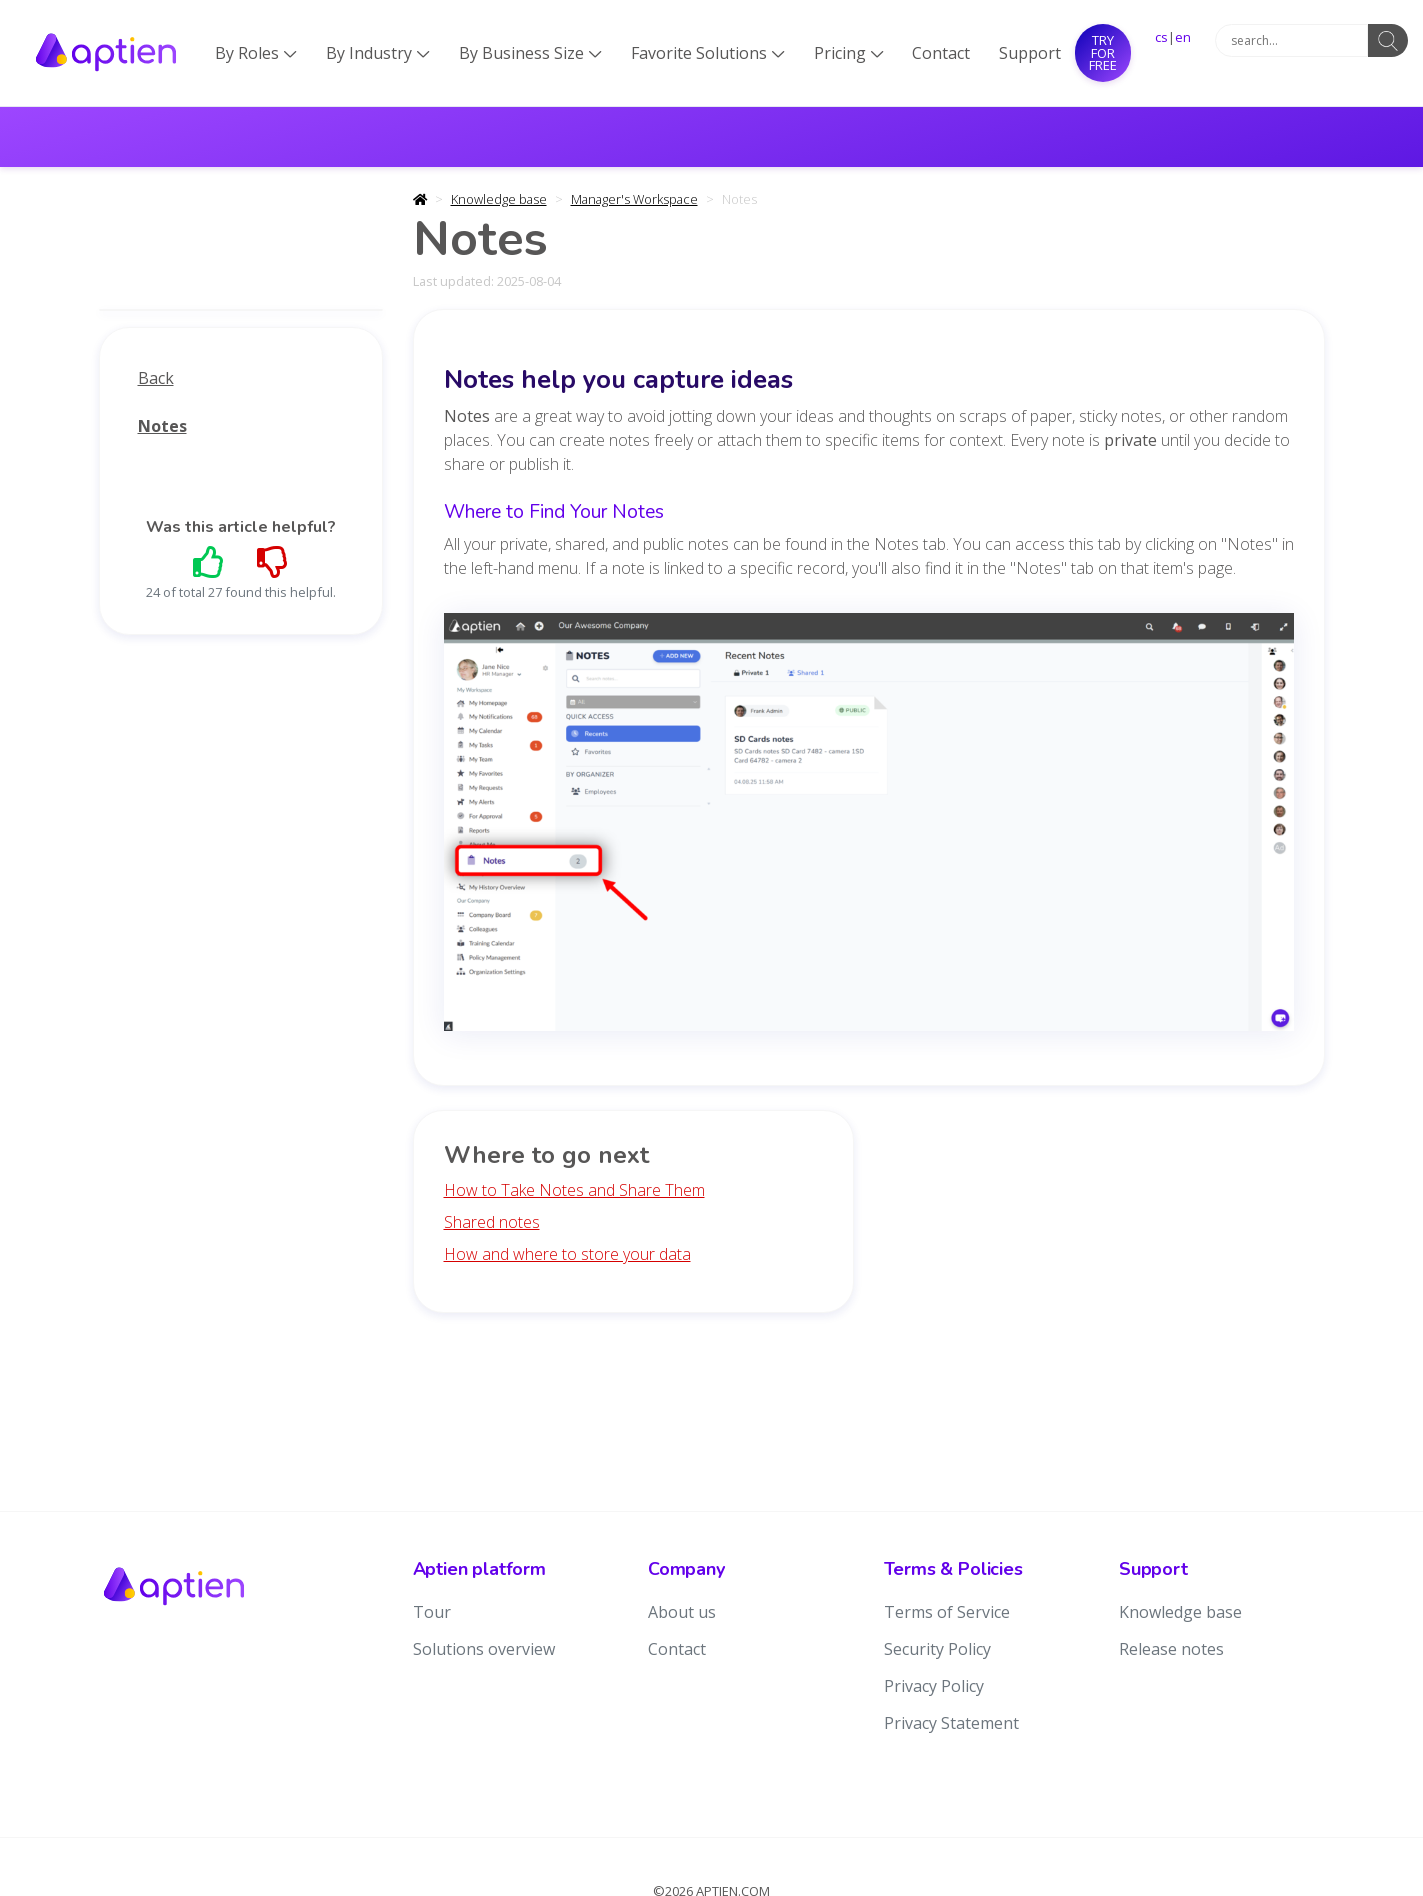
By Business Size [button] (530, 53)
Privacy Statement (951, 1723)
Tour (432, 1612)
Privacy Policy (934, 1686)
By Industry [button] (378, 53)
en (1183, 37)
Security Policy (937, 1649)
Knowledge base (499, 199)
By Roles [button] (256, 53)
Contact (941, 53)
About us (682, 1612)
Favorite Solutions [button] (708, 53)
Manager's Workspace (634, 199)
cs (1161, 37)
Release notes (1171, 1649)
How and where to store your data (567, 1254)
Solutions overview (484, 1649)
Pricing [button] (849, 53)
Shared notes (492, 1222)
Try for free (1103, 52)
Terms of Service (947, 1612)
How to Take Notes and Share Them (574, 1190)
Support (1030, 53)
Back (156, 378)
